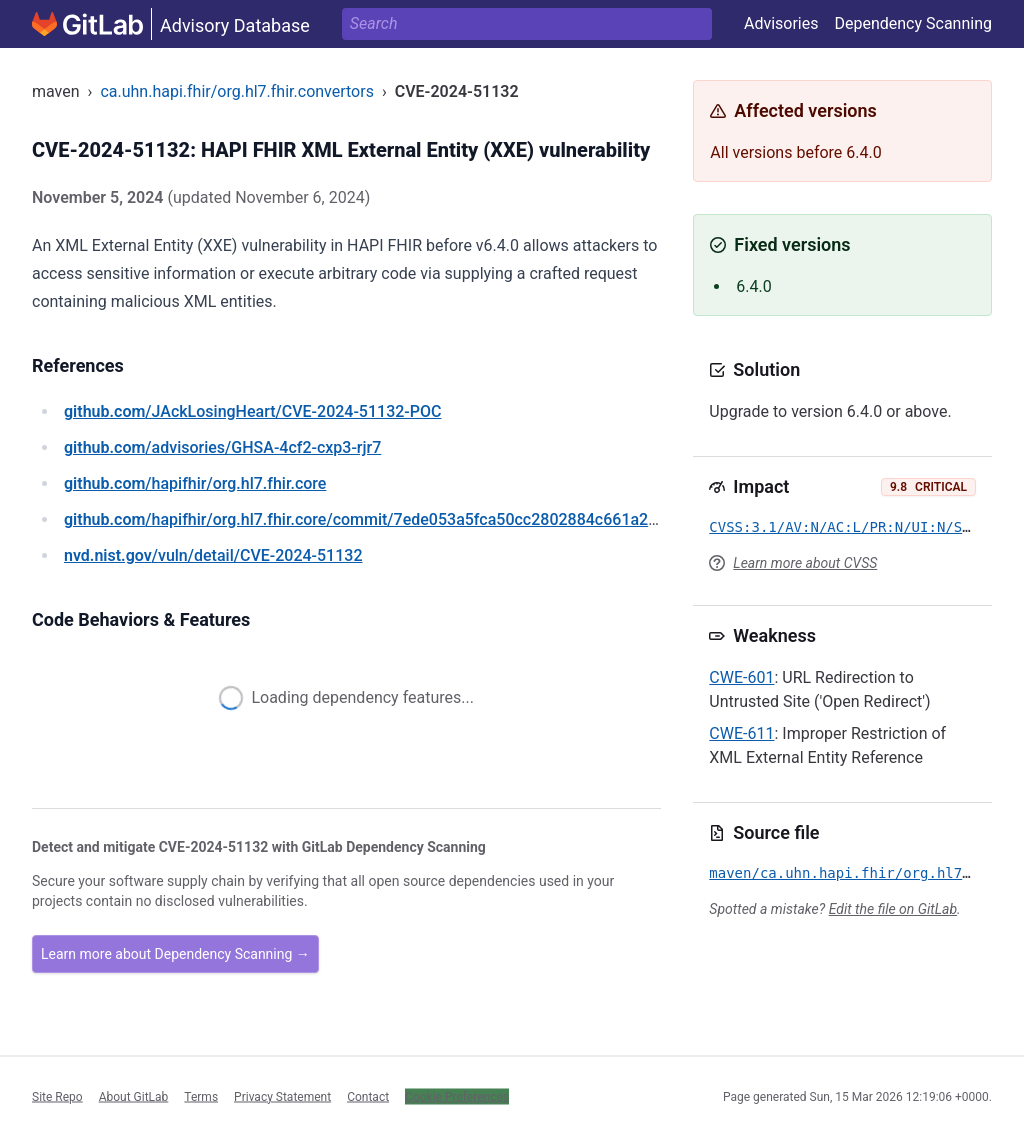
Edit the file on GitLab (893, 909)
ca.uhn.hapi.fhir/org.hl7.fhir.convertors (237, 91)
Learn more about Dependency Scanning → (175, 954)
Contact (368, 1096)
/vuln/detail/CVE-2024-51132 (213, 555)
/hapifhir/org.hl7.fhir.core (195, 483)
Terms (201, 1096)
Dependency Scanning (913, 23)
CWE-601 (741, 677)
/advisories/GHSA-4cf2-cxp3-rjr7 (222, 447)
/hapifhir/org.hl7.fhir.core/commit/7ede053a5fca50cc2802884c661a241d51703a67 (406, 519)
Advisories (781, 23)
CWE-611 (741, 733)
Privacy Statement (282, 1096)
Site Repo (57, 1096)
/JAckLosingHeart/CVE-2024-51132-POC (252, 411)
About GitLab (134, 1096)
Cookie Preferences (457, 1096)
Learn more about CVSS (805, 563)
